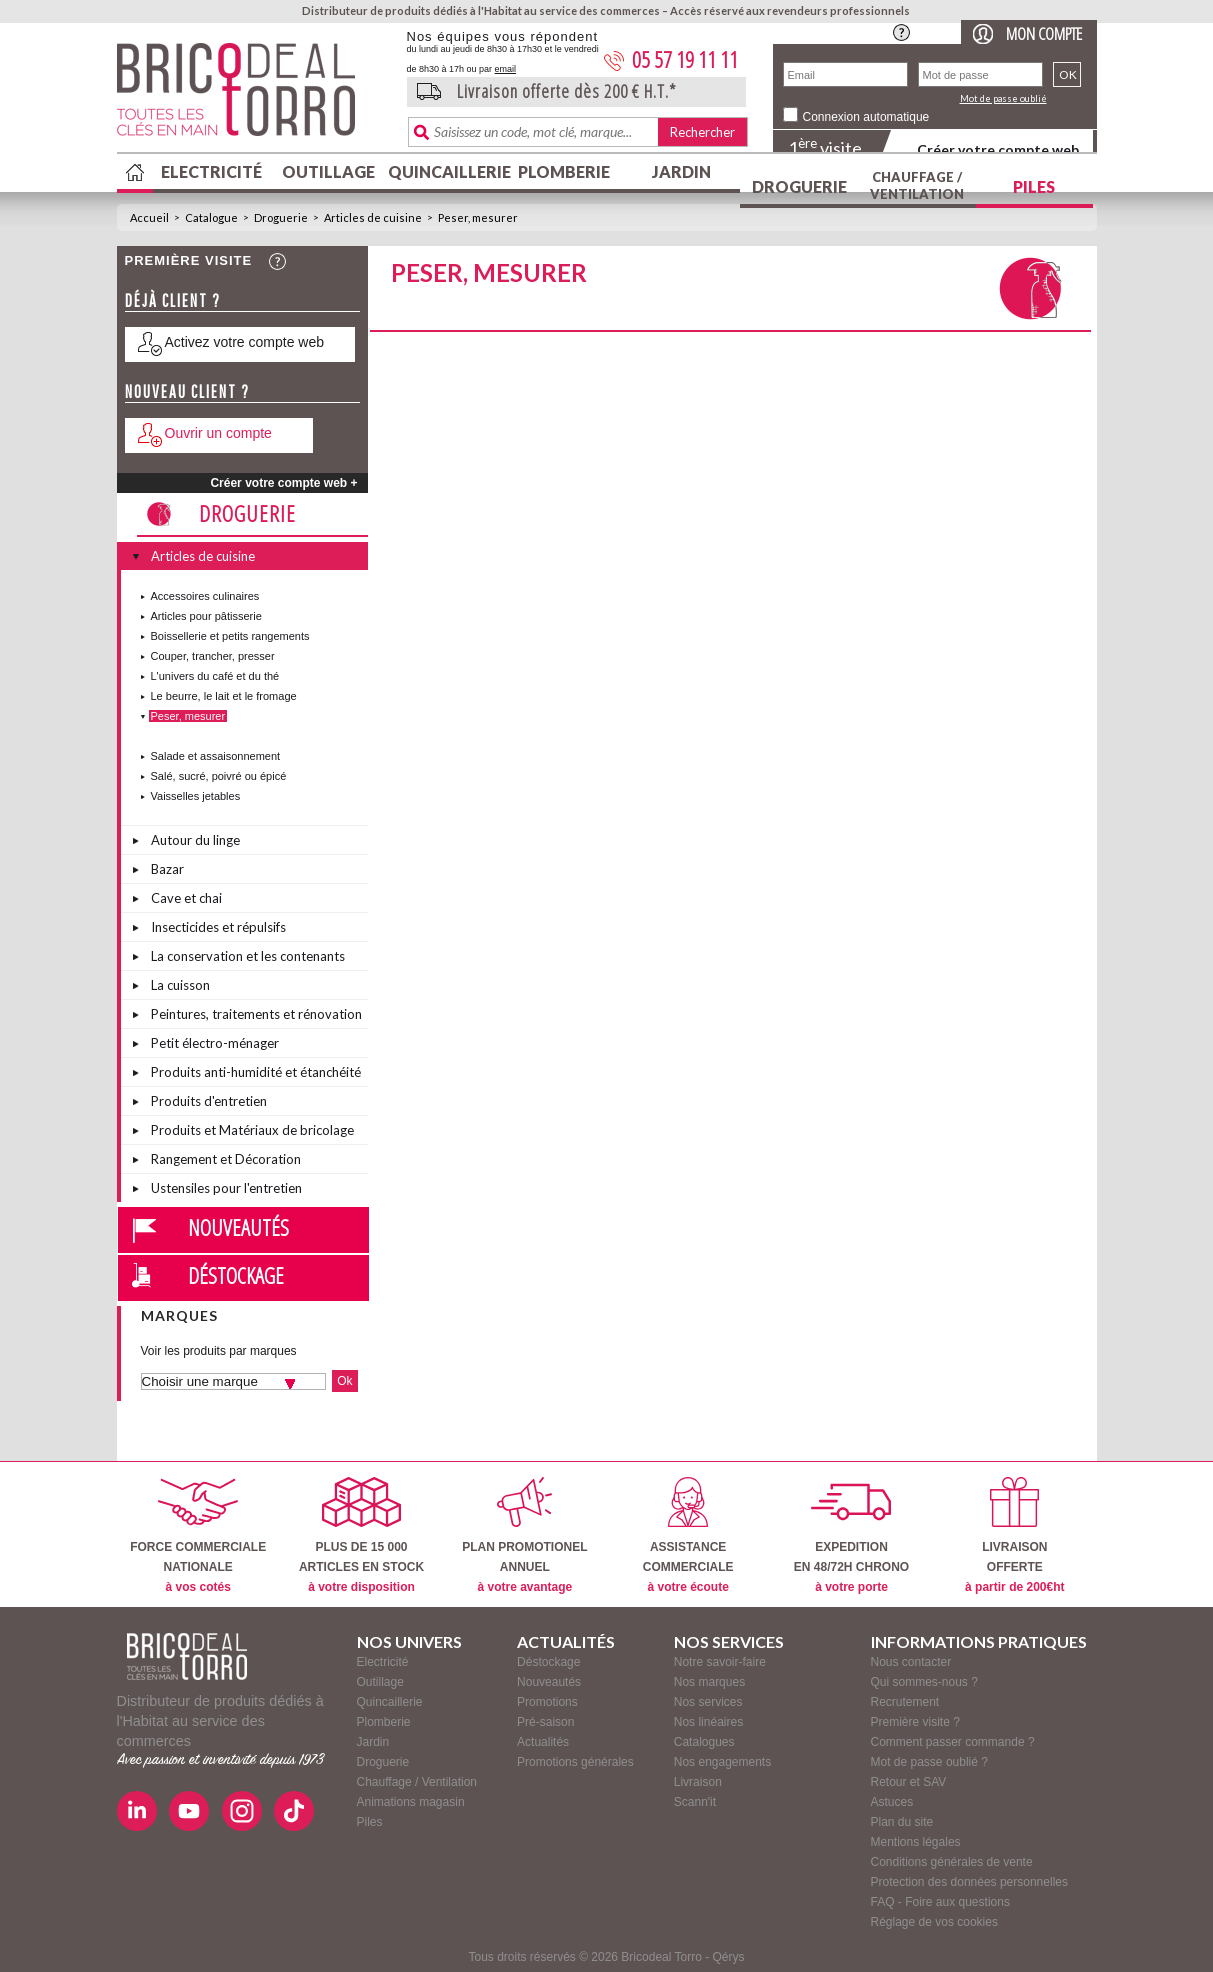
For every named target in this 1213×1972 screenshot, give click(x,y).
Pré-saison (545, 1722)
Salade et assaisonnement (216, 756)
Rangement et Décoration (226, 1159)
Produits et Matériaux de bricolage (252, 1130)
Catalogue (211, 217)
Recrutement (905, 1702)
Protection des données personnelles (969, 1882)
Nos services (708, 1702)
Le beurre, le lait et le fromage (224, 696)
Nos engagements (722, 1762)
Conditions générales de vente (952, 1862)
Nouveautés (238, 1227)
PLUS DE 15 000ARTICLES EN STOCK (361, 1535)
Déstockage (236, 1275)
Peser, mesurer (478, 217)
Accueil (149, 217)
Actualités (543, 1742)
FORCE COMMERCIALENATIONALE (198, 1535)
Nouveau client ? (187, 391)
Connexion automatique (866, 117)
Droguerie (799, 186)
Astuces (892, 1802)
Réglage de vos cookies (934, 1922)
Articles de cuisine (373, 217)
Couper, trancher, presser (213, 656)
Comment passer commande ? (953, 1742)
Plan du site (902, 1822)
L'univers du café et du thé (215, 676)
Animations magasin (411, 1802)
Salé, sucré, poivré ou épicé (219, 776)
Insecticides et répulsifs (218, 927)
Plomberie (564, 171)
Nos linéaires (708, 1722)
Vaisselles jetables (196, 796)
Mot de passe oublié (1003, 98)
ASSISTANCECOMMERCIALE (688, 1535)
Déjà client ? (173, 300)
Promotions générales (575, 1762)
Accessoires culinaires (205, 596)
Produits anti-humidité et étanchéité (256, 1072)
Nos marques (709, 1682)
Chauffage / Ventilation (917, 185)
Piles (1034, 186)
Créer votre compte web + (283, 483)
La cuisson (180, 985)
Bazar (167, 869)
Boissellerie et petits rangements (230, 636)
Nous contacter (911, 1662)
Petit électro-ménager (215, 1043)
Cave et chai (186, 898)
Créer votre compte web (998, 149)
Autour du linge (195, 840)
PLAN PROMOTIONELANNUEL (524, 1535)
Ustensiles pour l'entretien (226, 1188)
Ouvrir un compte (218, 433)
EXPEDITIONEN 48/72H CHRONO (851, 1535)
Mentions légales (916, 1842)
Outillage (328, 171)
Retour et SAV (909, 1782)
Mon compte (1044, 33)
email (506, 69)
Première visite (189, 260)
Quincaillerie (447, 171)
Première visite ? (915, 1722)
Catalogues (704, 1742)
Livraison (698, 1782)
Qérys (729, 1957)
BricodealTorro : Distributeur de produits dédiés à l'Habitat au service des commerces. (254, 96)
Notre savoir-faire (720, 1662)
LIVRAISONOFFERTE (1014, 1535)
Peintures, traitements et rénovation (256, 1014)
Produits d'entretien (209, 1101)
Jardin (681, 171)
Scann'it (695, 1802)
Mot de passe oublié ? (929, 1762)
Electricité (211, 171)
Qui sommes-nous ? (924, 1682)
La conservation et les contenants (248, 956)
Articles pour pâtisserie (206, 616)
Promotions (547, 1702)
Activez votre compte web (245, 342)
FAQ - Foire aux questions (940, 1902)
